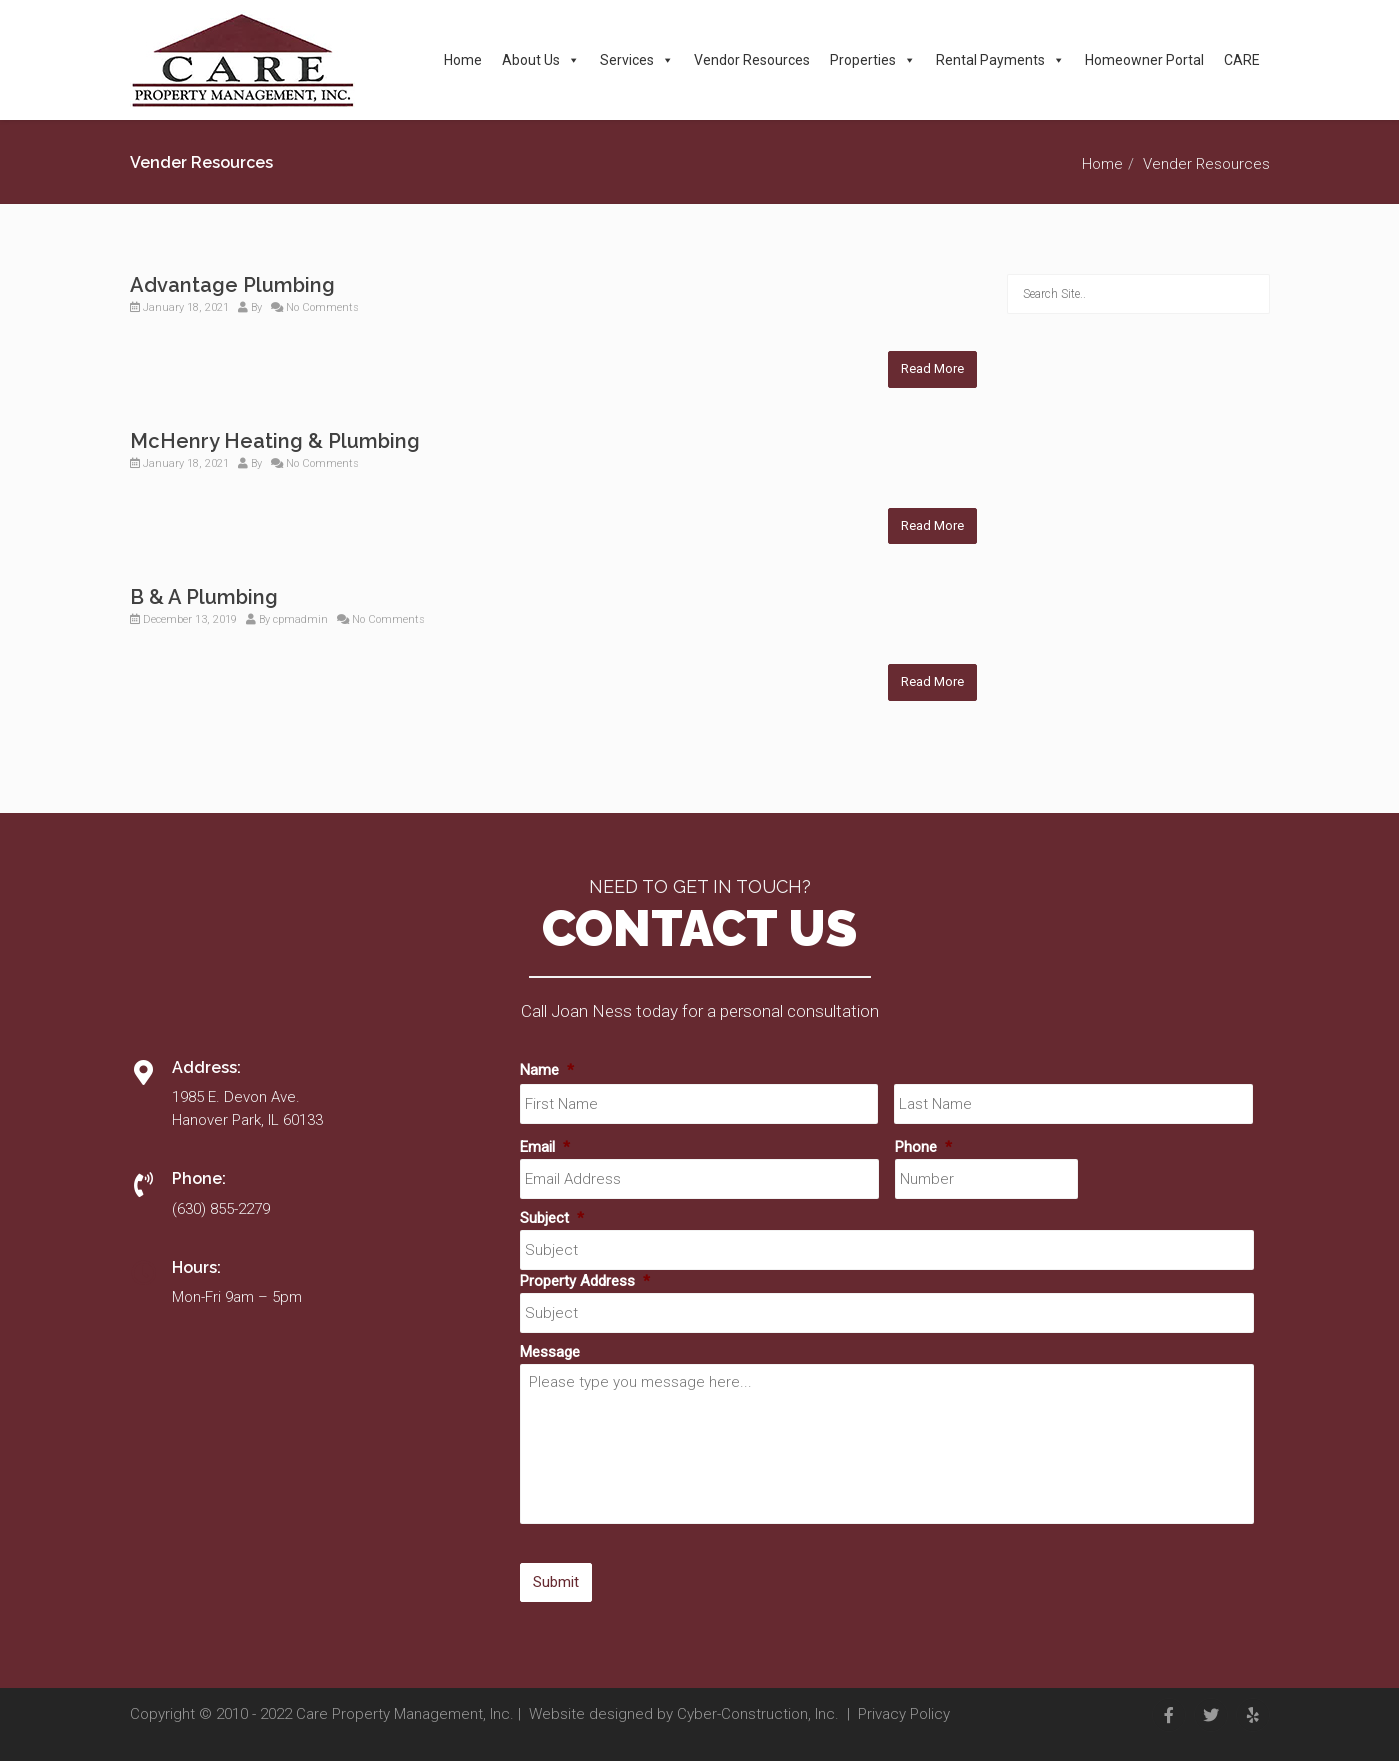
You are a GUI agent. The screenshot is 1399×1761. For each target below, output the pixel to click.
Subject (552, 1218)
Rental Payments (1000, 60)
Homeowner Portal (1144, 60)
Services (637, 60)
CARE (1242, 60)
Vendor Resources (752, 60)
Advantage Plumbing (232, 285)
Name (547, 1070)
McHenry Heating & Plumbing (275, 441)
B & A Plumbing (204, 597)
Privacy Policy (904, 1714)
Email (545, 1147)
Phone (923, 1147)
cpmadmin (300, 619)
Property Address (585, 1281)
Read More (932, 368)
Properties (873, 60)
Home (463, 60)
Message (550, 1352)
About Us (541, 60)
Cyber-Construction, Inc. (758, 1714)
